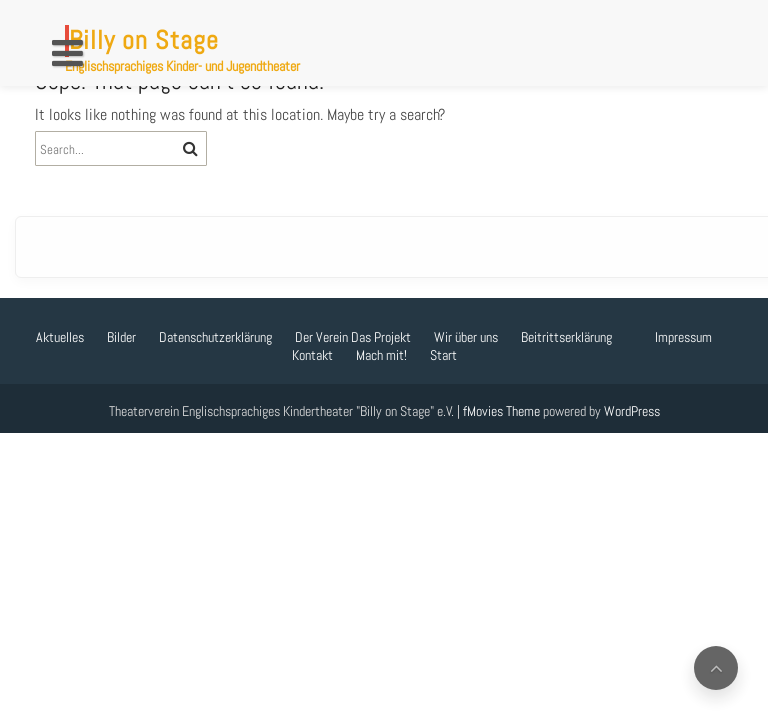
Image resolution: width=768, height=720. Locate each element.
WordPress (632, 411)
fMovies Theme (501, 411)
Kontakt (312, 355)
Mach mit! (381, 355)
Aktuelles (60, 337)
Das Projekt (381, 337)
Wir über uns (466, 337)
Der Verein (321, 337)
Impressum (683, 337)
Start (443, 355)
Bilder (121, 337)
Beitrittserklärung (566, 337)
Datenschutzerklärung (215, 337)
